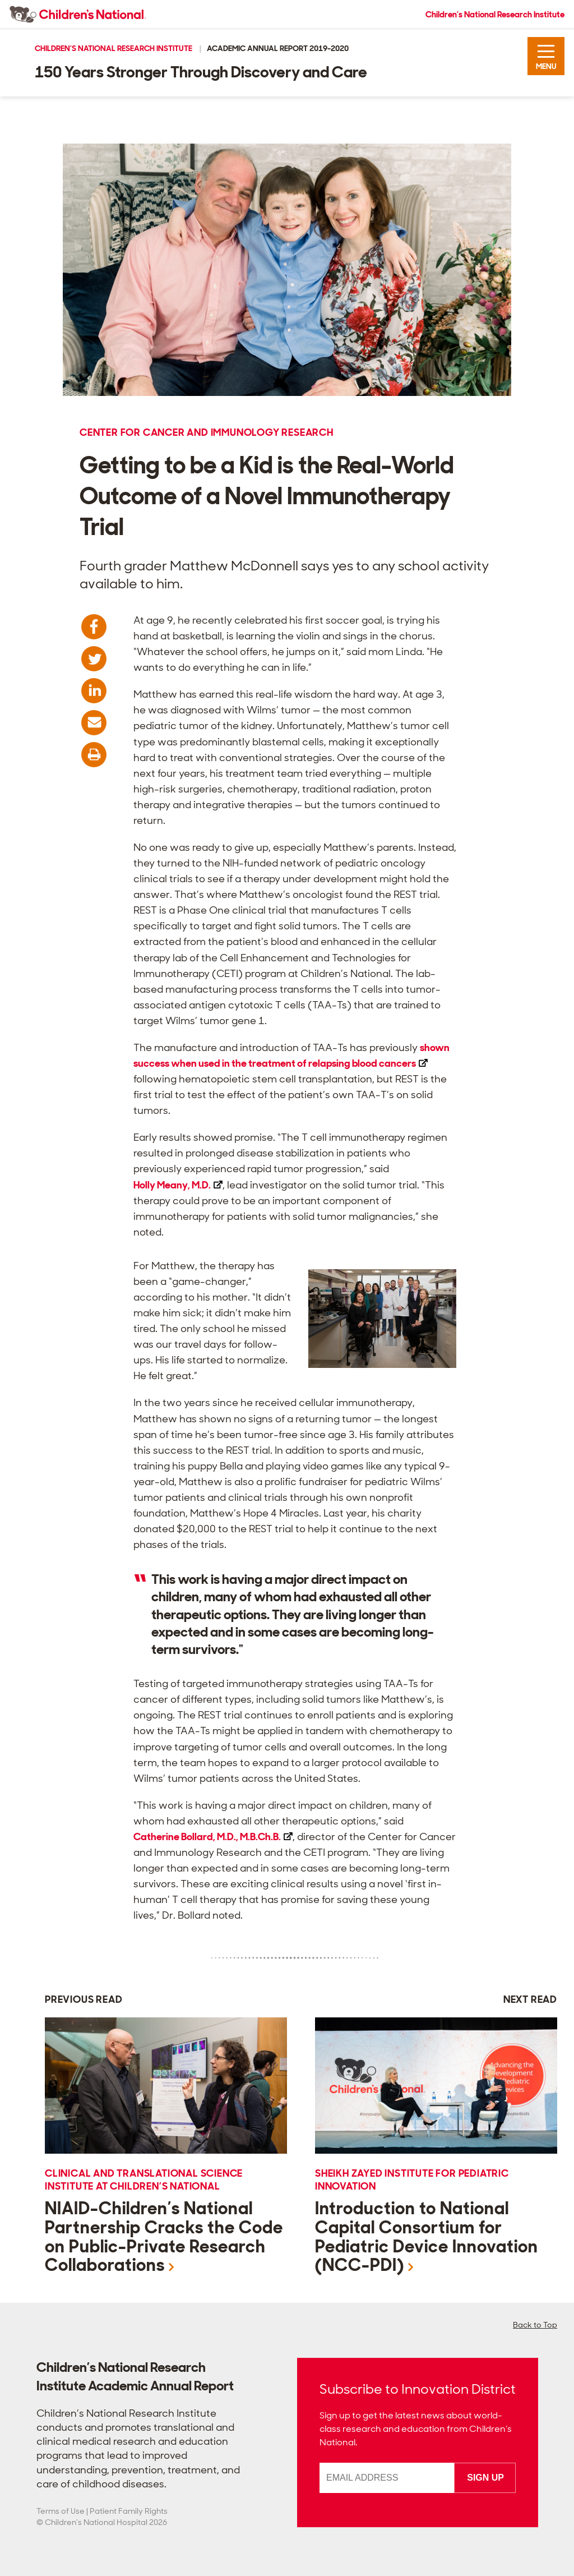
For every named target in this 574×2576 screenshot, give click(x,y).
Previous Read (83, 1999)
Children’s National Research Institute (494, 14)
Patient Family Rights (129, 2511)
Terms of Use (60, 2511)
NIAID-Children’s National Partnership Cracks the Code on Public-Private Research (164, 2236)
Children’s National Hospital (96, 2522)
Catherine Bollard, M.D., (213, 1837)
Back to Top (535, 2325)
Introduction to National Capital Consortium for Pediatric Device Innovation (426, 2236)
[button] (545, 56)
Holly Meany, (178, 1185)
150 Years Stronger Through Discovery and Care (201, 72)
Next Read (530, 1999)
